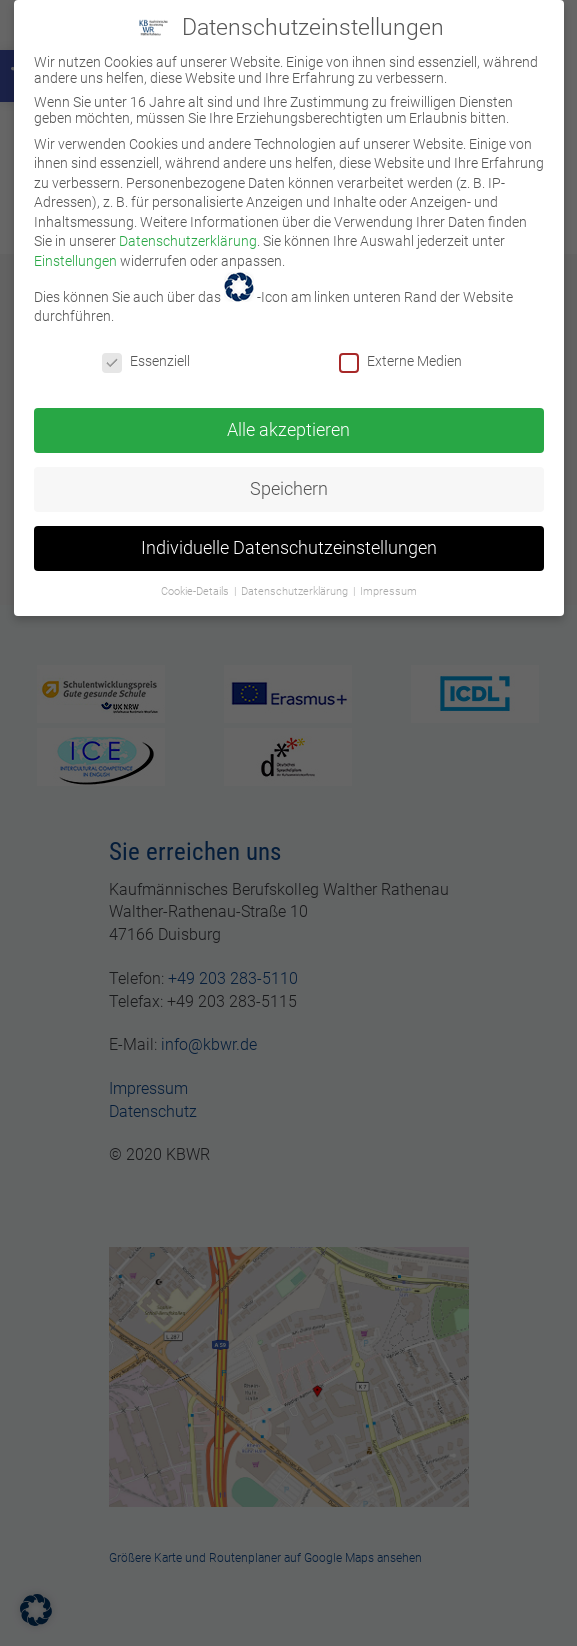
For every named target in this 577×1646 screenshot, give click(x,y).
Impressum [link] (388, 578)
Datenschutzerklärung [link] (188, 229)
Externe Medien (400, 349)
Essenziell (146, 349)
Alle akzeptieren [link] (288, 417)
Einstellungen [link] (75, 249)
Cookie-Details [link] (196, 578)
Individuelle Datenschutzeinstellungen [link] (289, 535)
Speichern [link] (289, 476)
